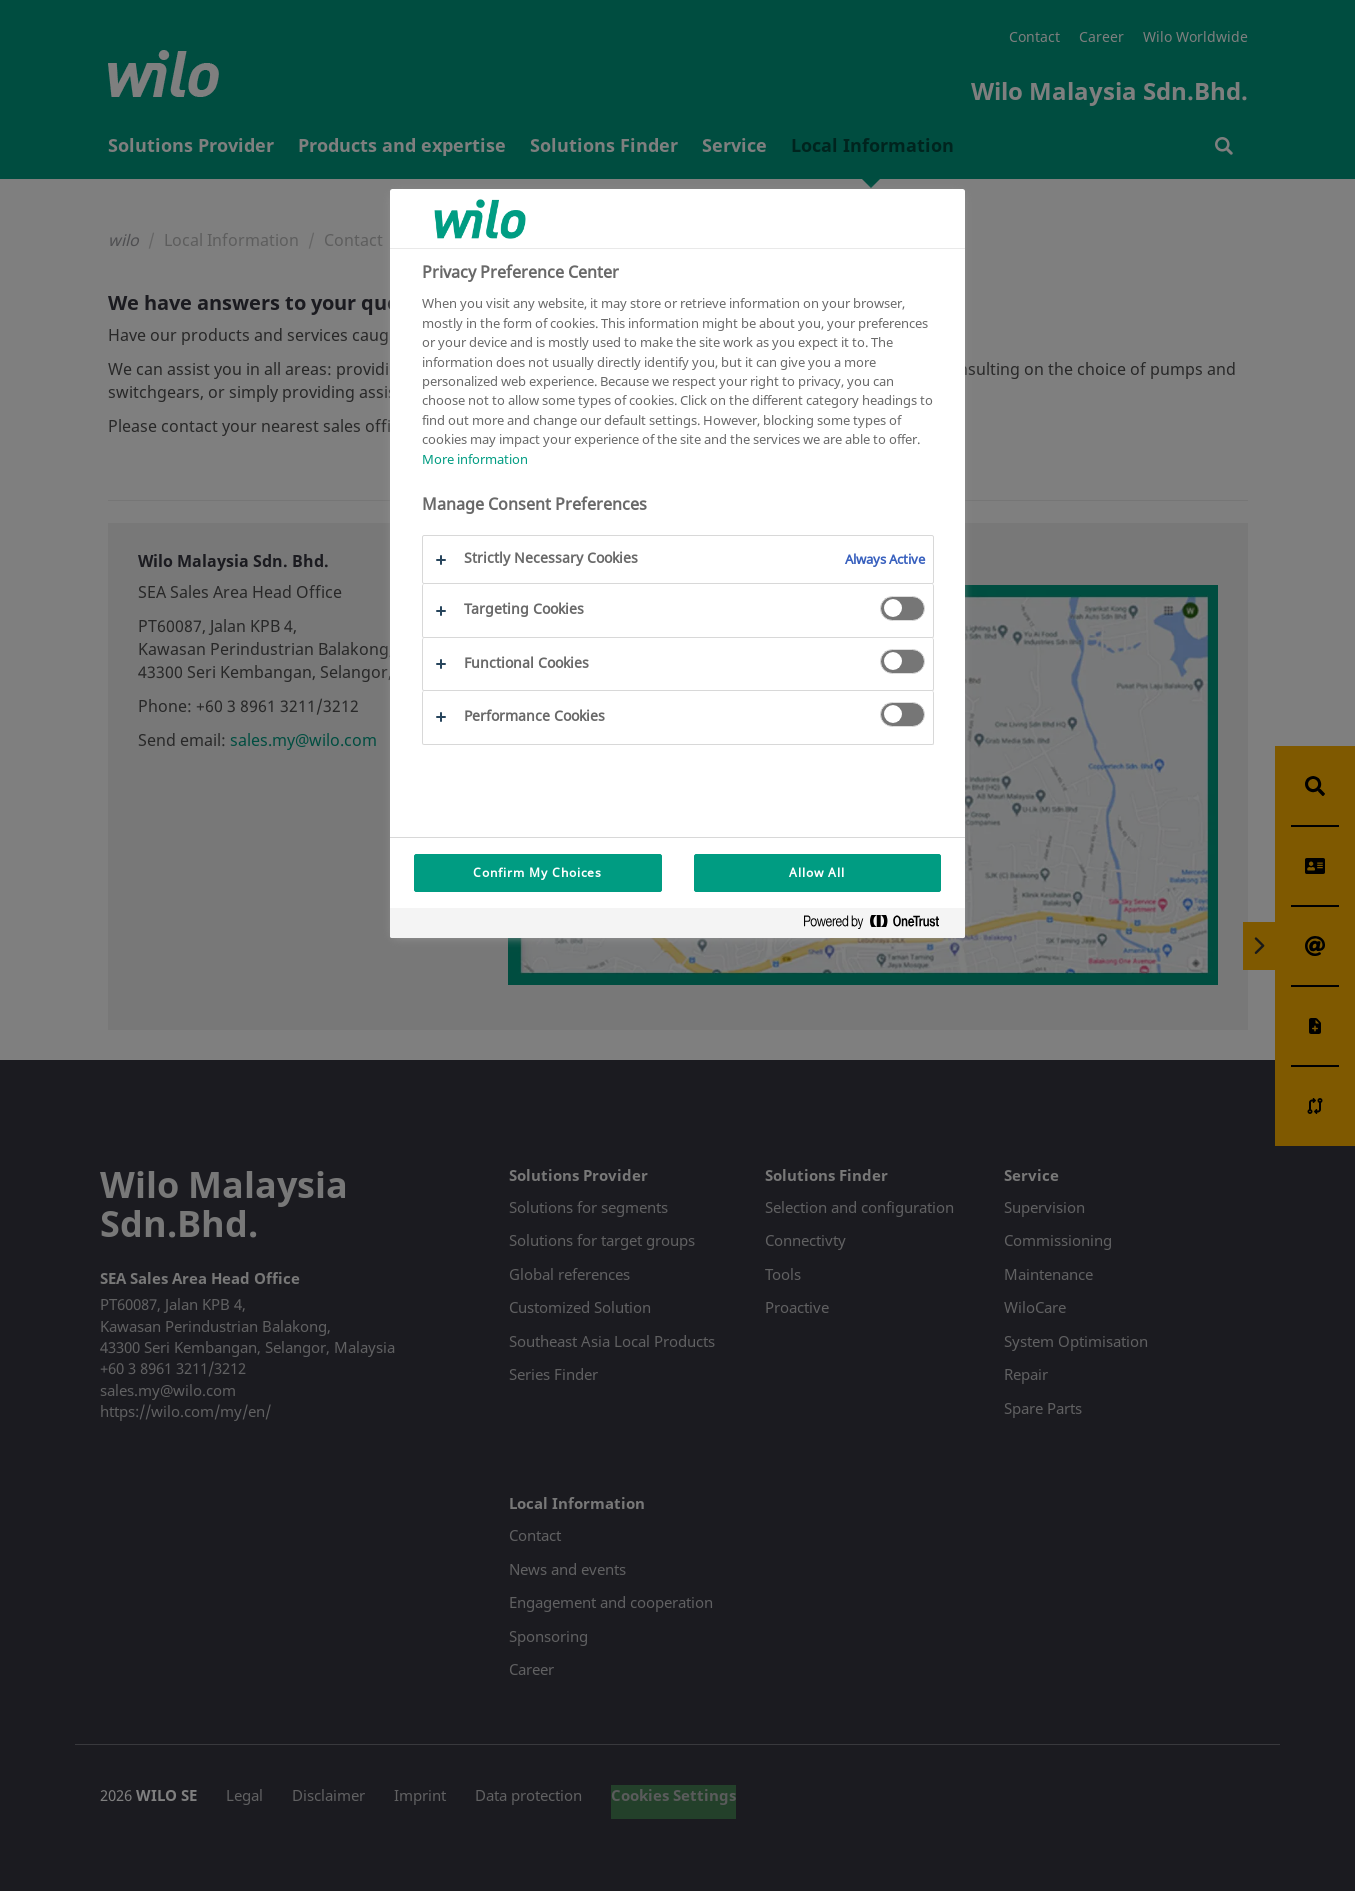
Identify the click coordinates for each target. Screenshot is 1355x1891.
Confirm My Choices (537, 872)
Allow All (817, 872)
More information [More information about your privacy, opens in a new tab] (475, 459)
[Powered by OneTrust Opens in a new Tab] (879, 925)
